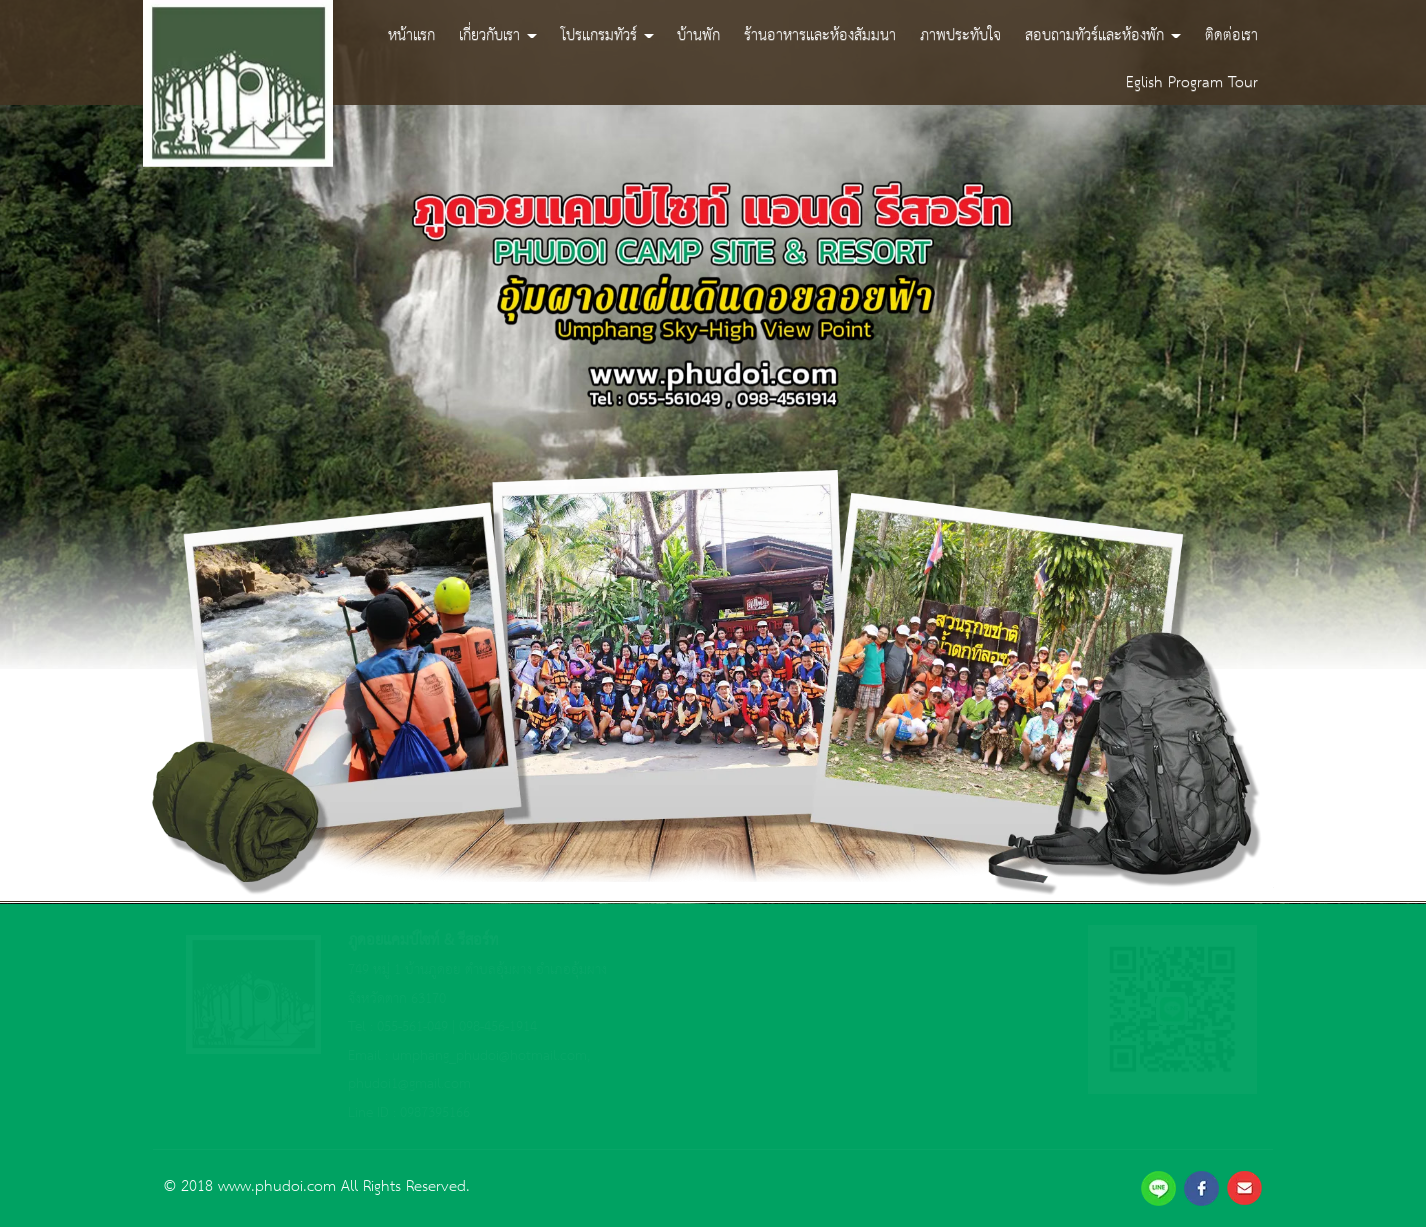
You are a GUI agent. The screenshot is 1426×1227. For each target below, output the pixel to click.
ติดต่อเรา (1231, 34)
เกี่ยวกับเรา (498, 34)
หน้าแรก (411, 34)
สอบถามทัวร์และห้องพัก (1103, 34)
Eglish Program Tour (1192, 81)
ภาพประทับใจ (960, 34)
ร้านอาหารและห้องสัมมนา (820, 34)
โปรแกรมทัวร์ (607, 34)
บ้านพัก (698, 34)
